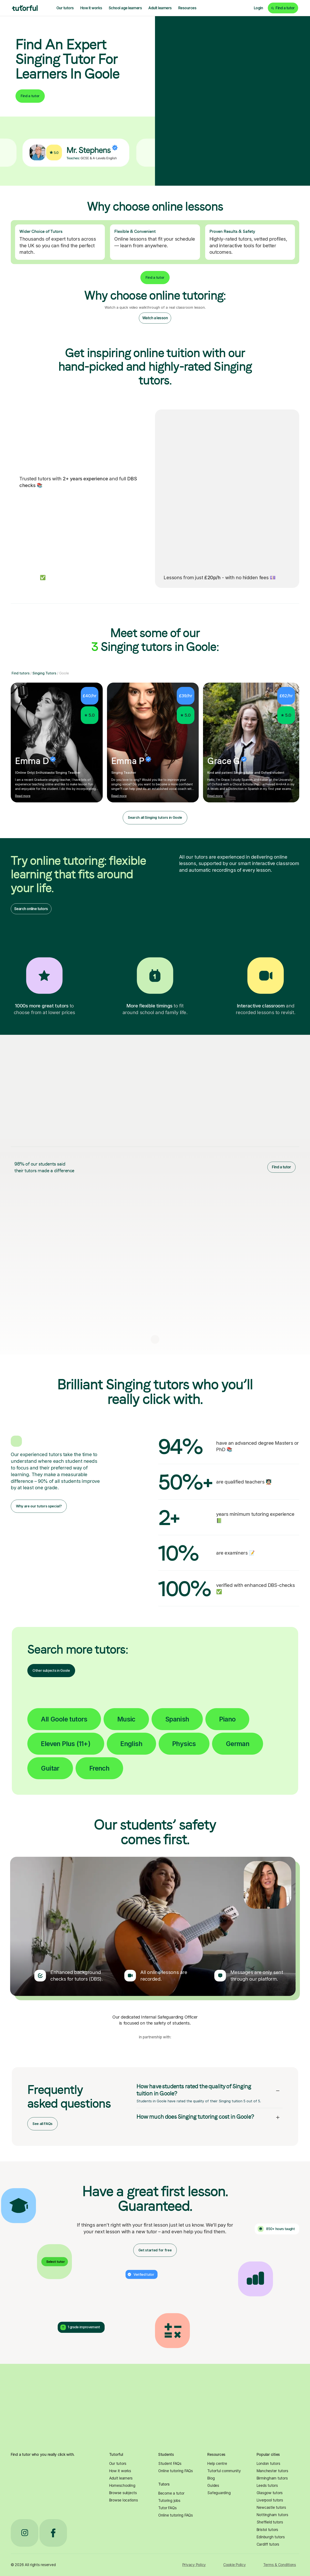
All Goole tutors (64, 1719)
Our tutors (65, 8)
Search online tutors (31, 909)
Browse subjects (123, 2493)
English (131, 1744)
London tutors (268, 2463)
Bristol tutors (267, 2530)
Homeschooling (122, 2485)
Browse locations (123, 2500)
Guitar (50, 1768)
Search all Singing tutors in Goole (155, 817)
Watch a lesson (155, 318)
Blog (211, 2478)
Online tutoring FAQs (175, 2471)
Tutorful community (224, 2471)
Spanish (177, 1719)
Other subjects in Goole (51, 1670)
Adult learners (160, 8)
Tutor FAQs (167, 2508)
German (237, 1744)
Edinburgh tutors (271, 2537)
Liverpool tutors (270, 2500)
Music (126, 1719)
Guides (213, 2485)
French (99, 1768)
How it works (91, 8)
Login (258, 8)
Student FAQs (169, 2463)
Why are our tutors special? (39, 1506)
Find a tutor (30, 96)
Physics (184, 1744)
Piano (227, 1719)
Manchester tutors (272, 2471)
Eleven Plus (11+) (65, 1744)
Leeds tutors (267, 2485)
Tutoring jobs (169, 2500)
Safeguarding (219, 2493)
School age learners (125, 8)
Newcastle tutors (271, 2507)
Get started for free (155, 2250)
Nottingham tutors (272, 2515)
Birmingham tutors (272, 2478)
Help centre (217, 2463)
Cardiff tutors (268, 2544)
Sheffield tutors (270, 2522)
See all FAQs (43, 2124)
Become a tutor (171, 2493)
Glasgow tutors (270, 2493)
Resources (187, 8)
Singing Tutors (44, 673)
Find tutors (20, 673)
